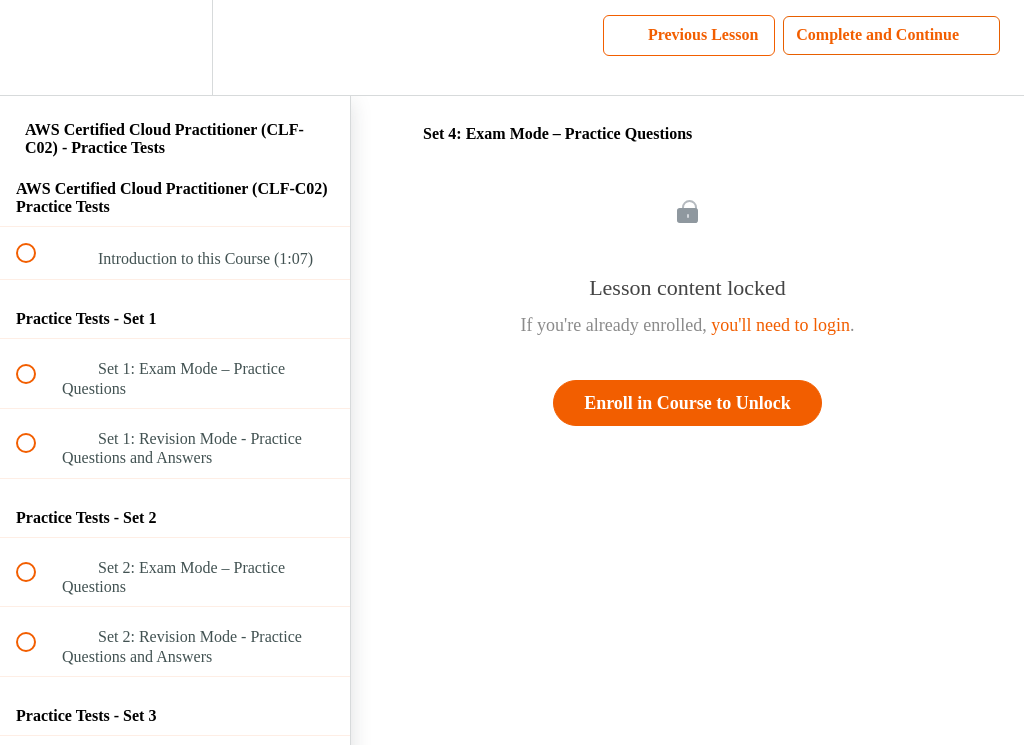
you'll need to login (780, 325)
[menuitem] (175, 47)
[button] (37, 47)
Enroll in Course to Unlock (687, 403)
